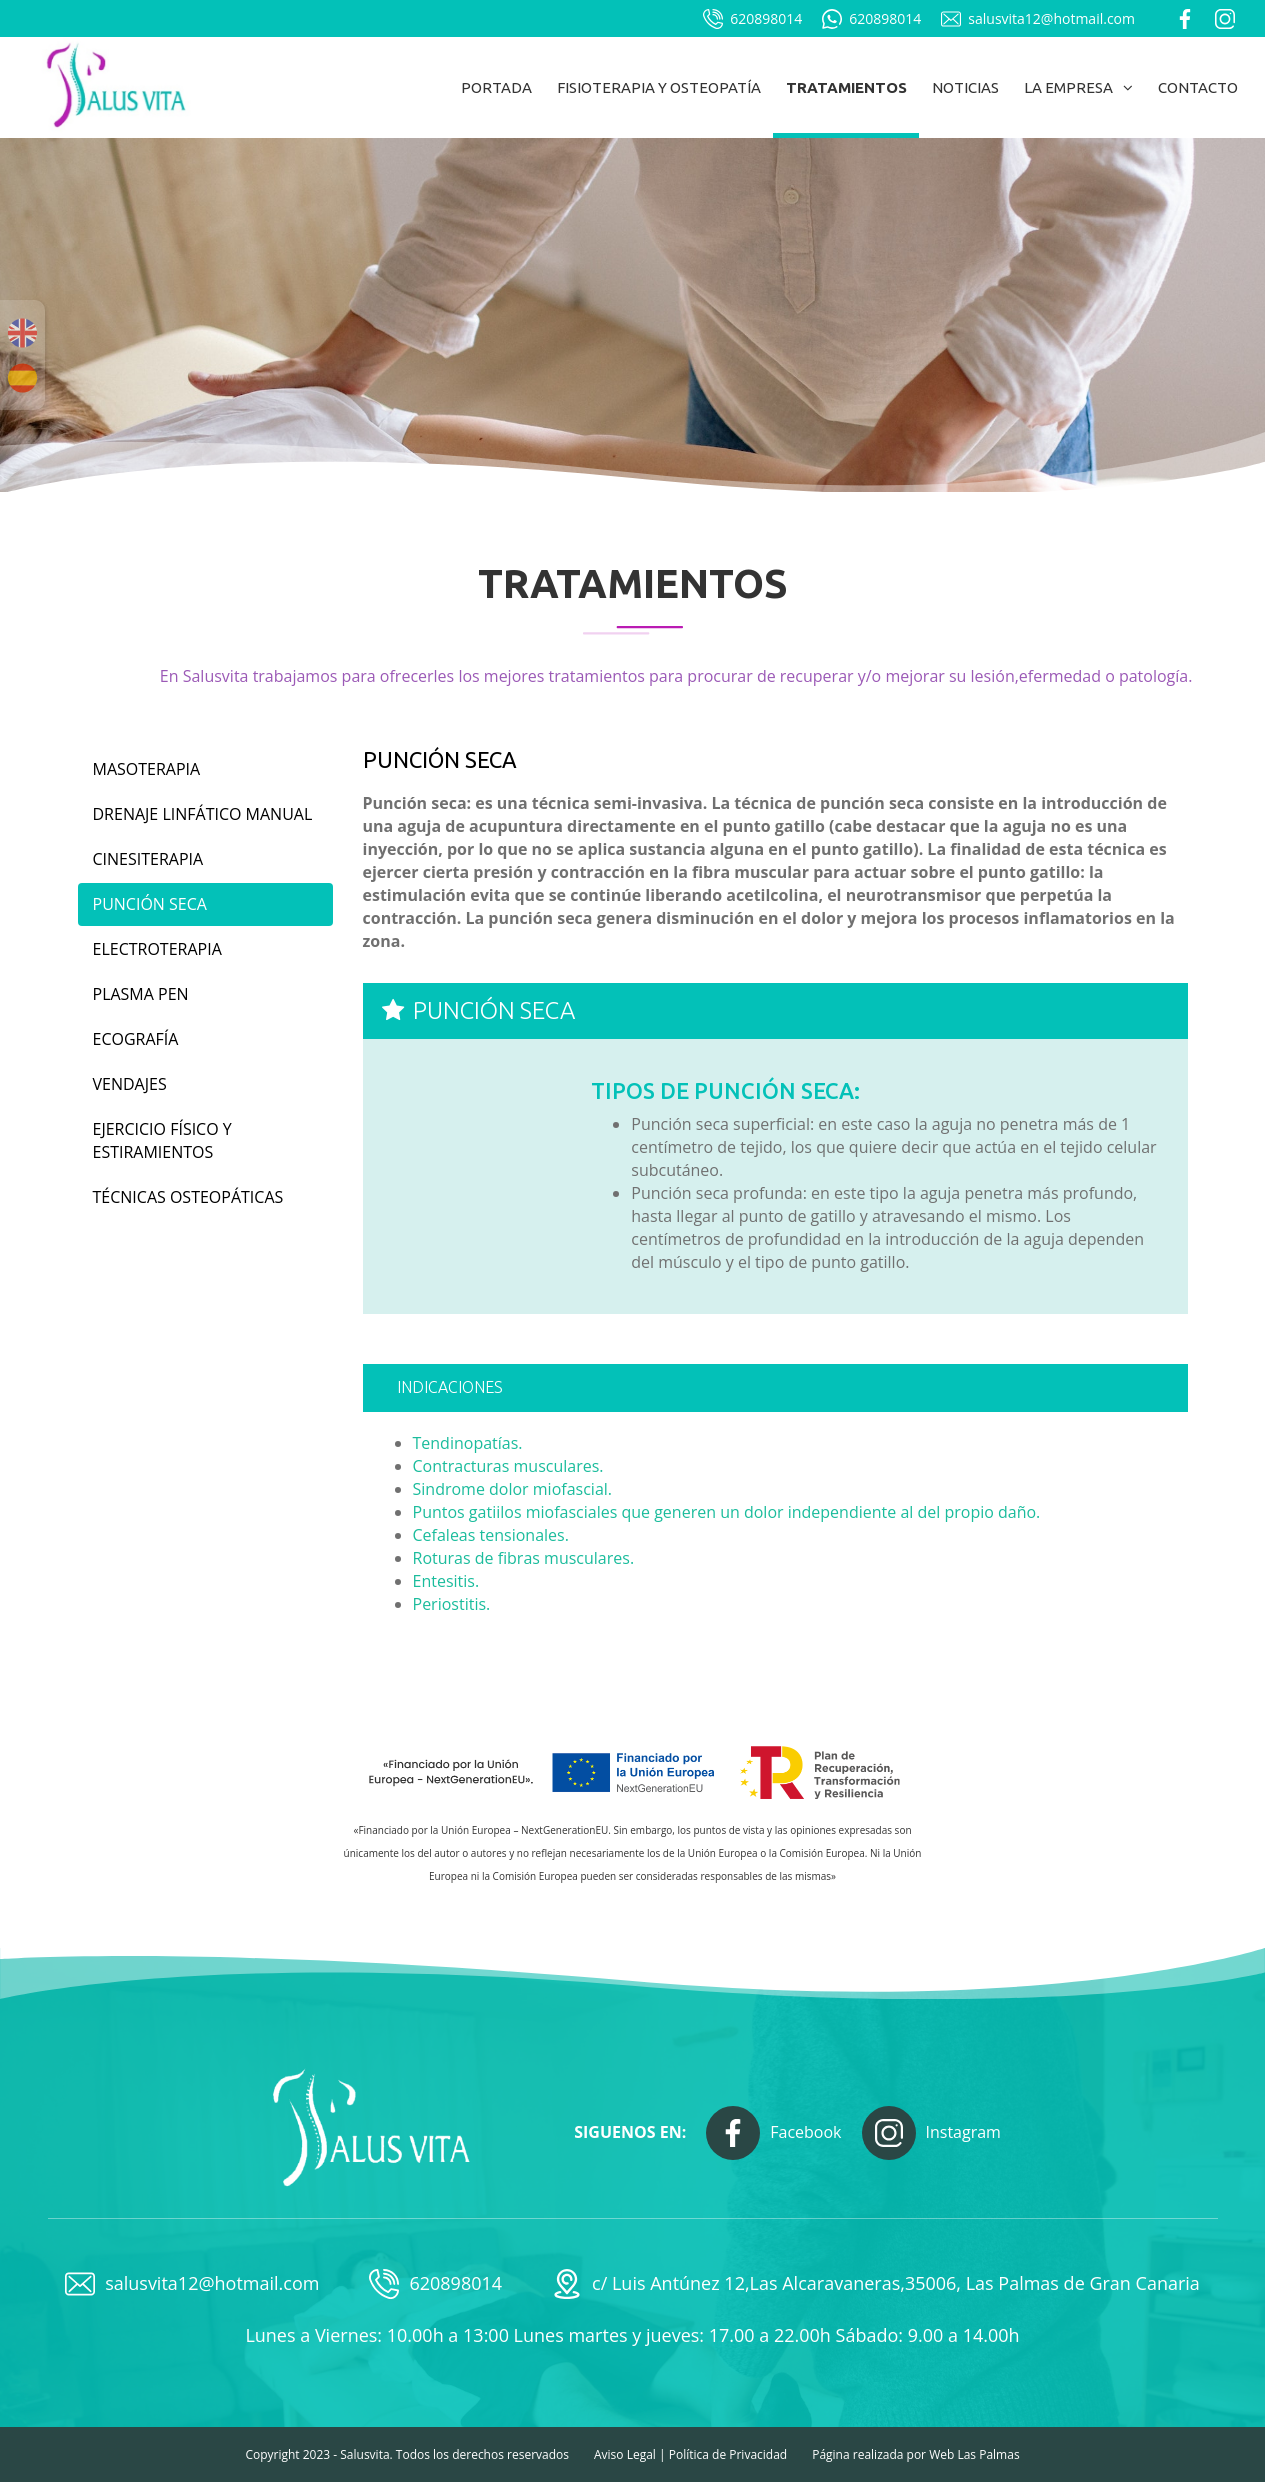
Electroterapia (157, 949)
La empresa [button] (1078, 87)
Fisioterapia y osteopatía (659, 87)
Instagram (931, 2133)
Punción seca (150, 904)
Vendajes (130, 1084)
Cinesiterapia (148, 859)
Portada (496, 87)
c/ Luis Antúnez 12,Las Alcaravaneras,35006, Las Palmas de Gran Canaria (876, 2284)
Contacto (1198, 87)
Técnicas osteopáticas (188, 1197)
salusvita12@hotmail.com (1038, 19)
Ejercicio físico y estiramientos (162, 1140)
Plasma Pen (141, 994)
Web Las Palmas (974, 2454)
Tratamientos (846, 87)
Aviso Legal (625, 2454)
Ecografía (136, 1039)
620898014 (752, 19)
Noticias (965, 87)
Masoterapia (147, 769)
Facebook (773, 2133)
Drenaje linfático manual (203, 814)
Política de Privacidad (728, 2454)
